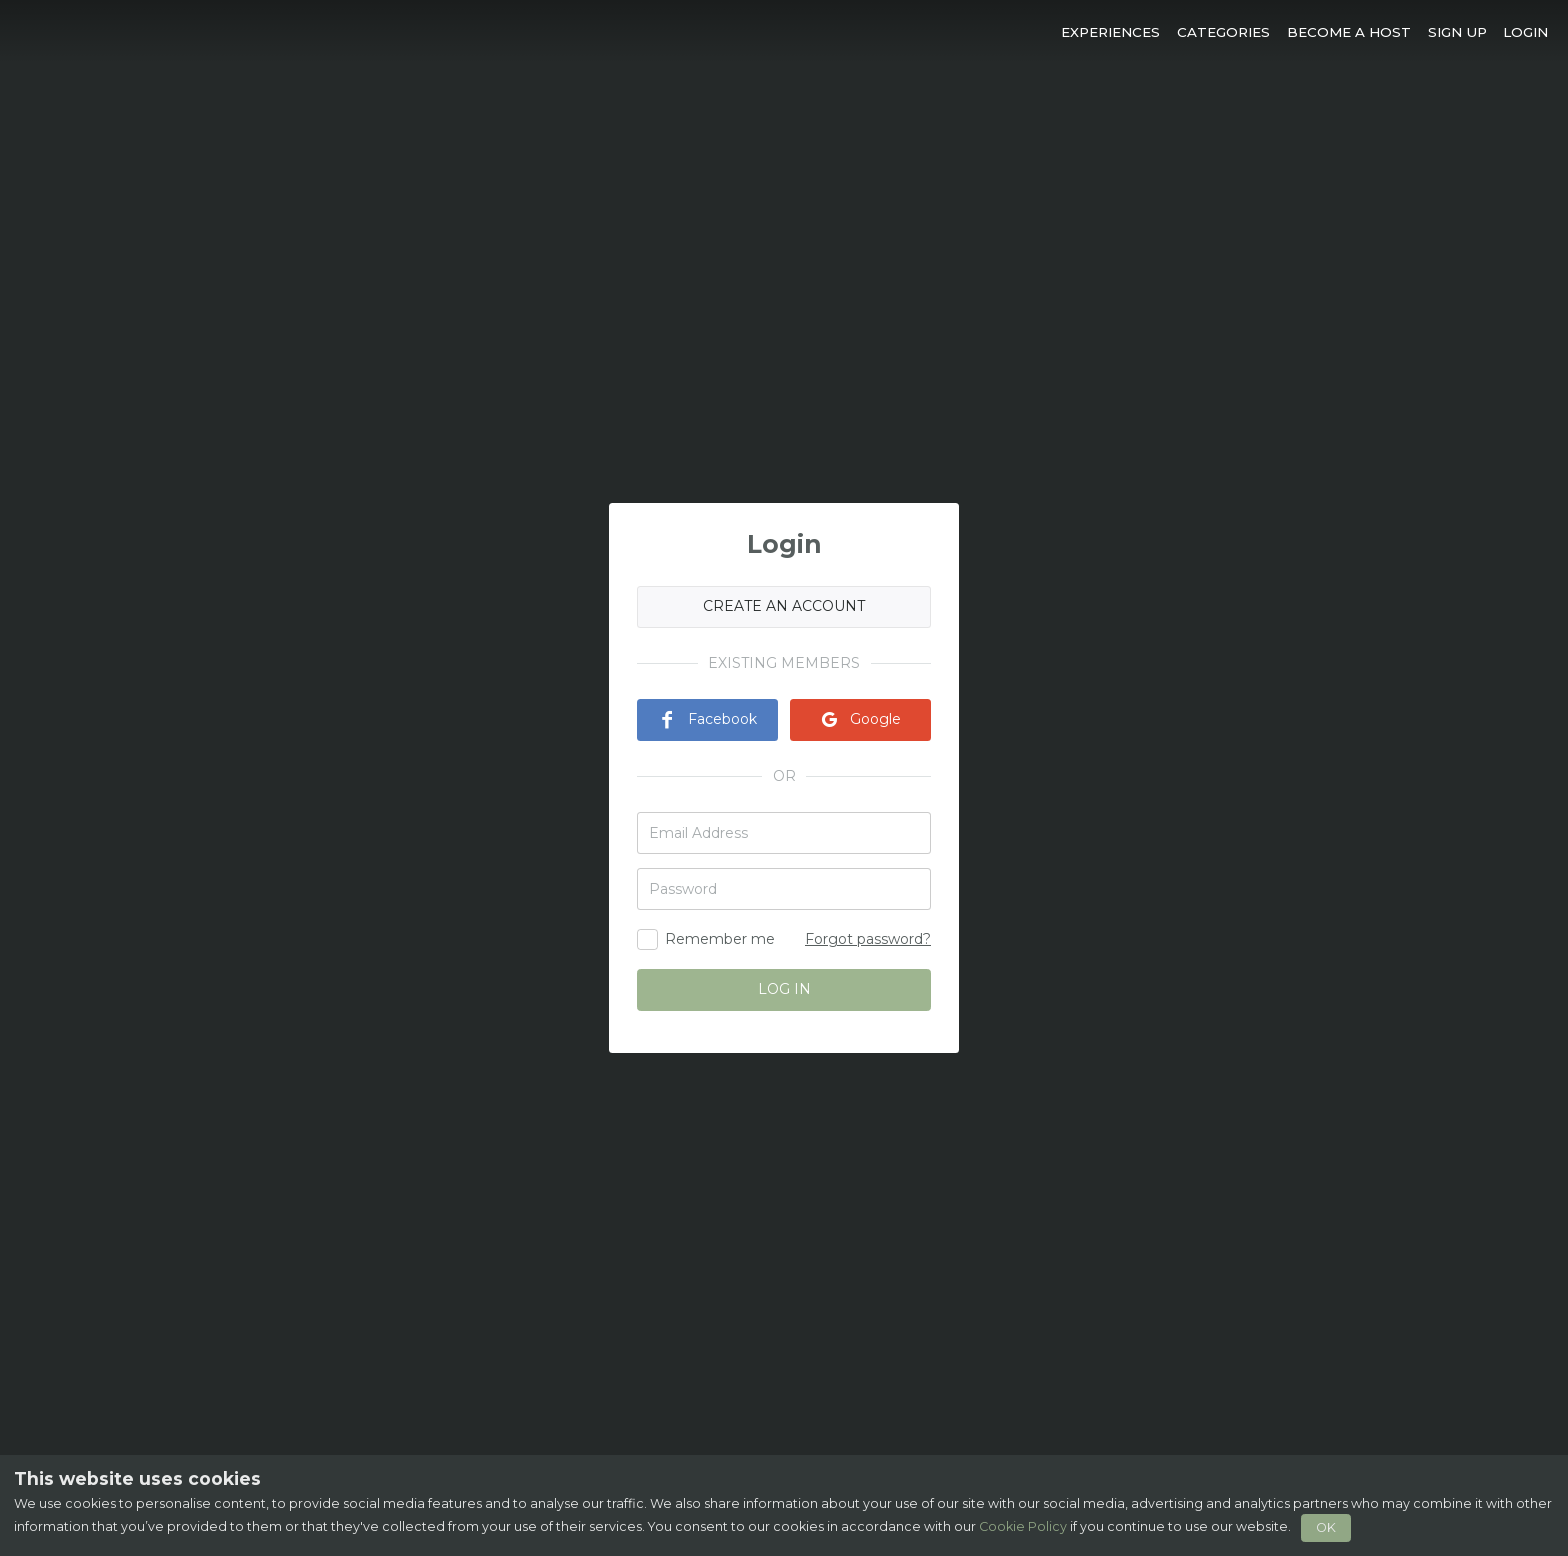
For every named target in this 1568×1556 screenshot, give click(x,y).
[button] (1111, 31)
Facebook (707, 719)
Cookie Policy (1023, 1526)
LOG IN (784, 989)
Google (860, 719)
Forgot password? (868, 939)
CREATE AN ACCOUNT (784, 606)
